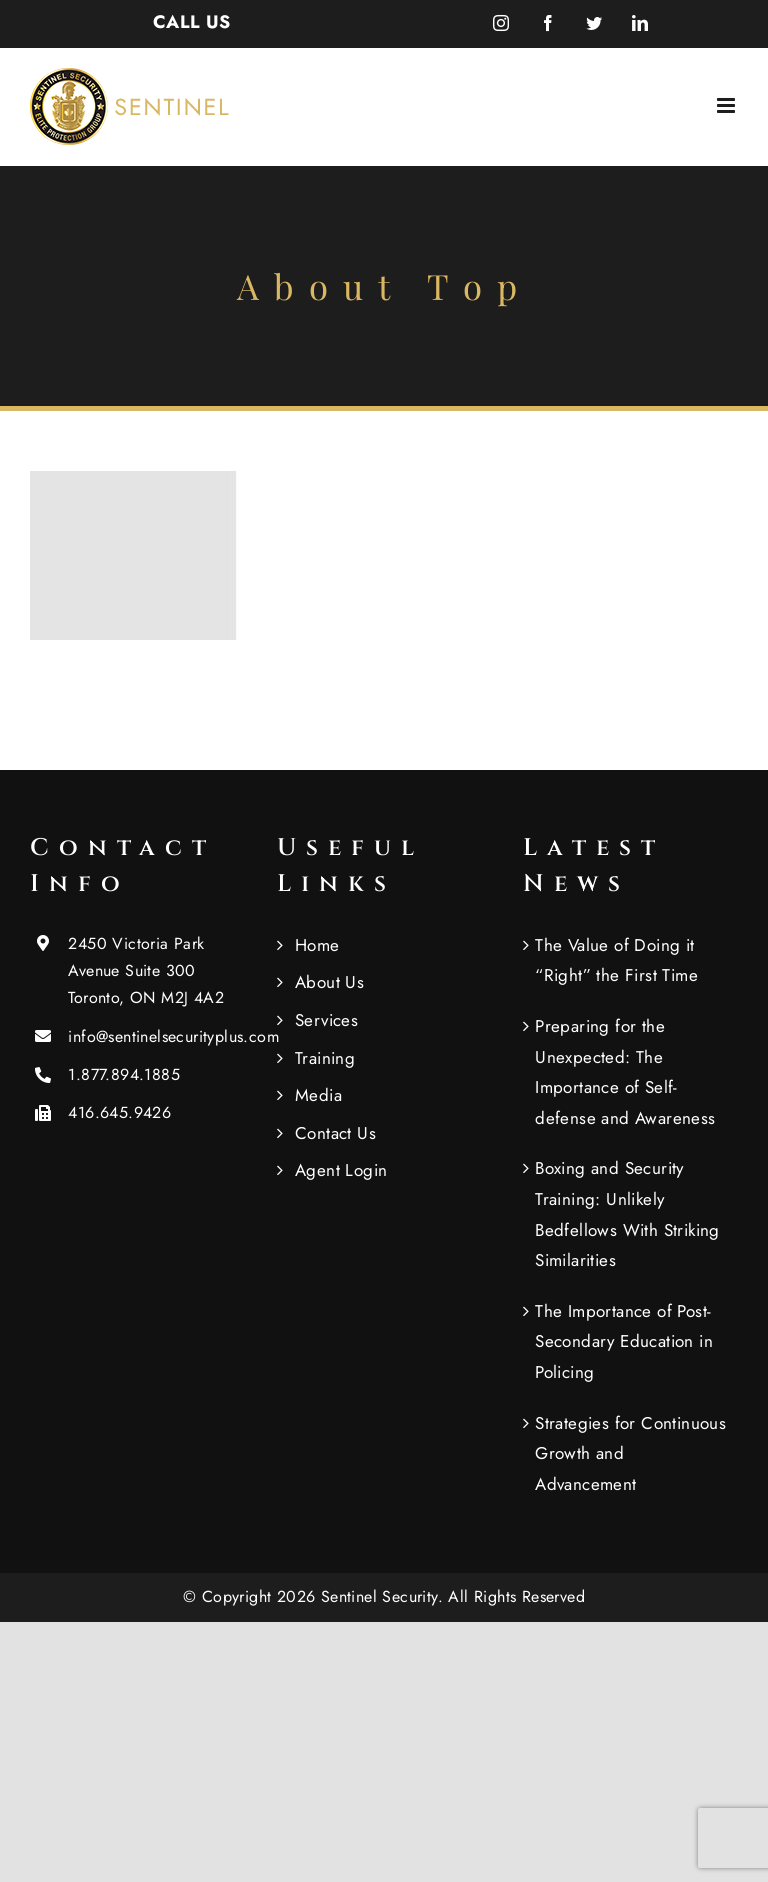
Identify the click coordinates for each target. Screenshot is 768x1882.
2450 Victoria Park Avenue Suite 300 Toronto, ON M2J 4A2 (146, 970)
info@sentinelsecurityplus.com (156, 1036)
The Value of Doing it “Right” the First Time (616, 960)
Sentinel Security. (385, 1596)
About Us (329, 982)
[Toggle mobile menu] (727, 105)
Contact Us (335, 1133)
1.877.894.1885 (124, 1074)
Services (326, 1020)
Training (325, 1058)
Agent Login (341, 1170)
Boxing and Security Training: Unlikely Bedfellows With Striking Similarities (627, 1214)
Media (318, 1095)
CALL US (192, 22)
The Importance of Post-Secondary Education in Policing (624, 1341)
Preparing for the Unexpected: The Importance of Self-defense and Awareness (625, 1072)
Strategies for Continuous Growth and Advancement (630, 1453)
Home (317, 945)
